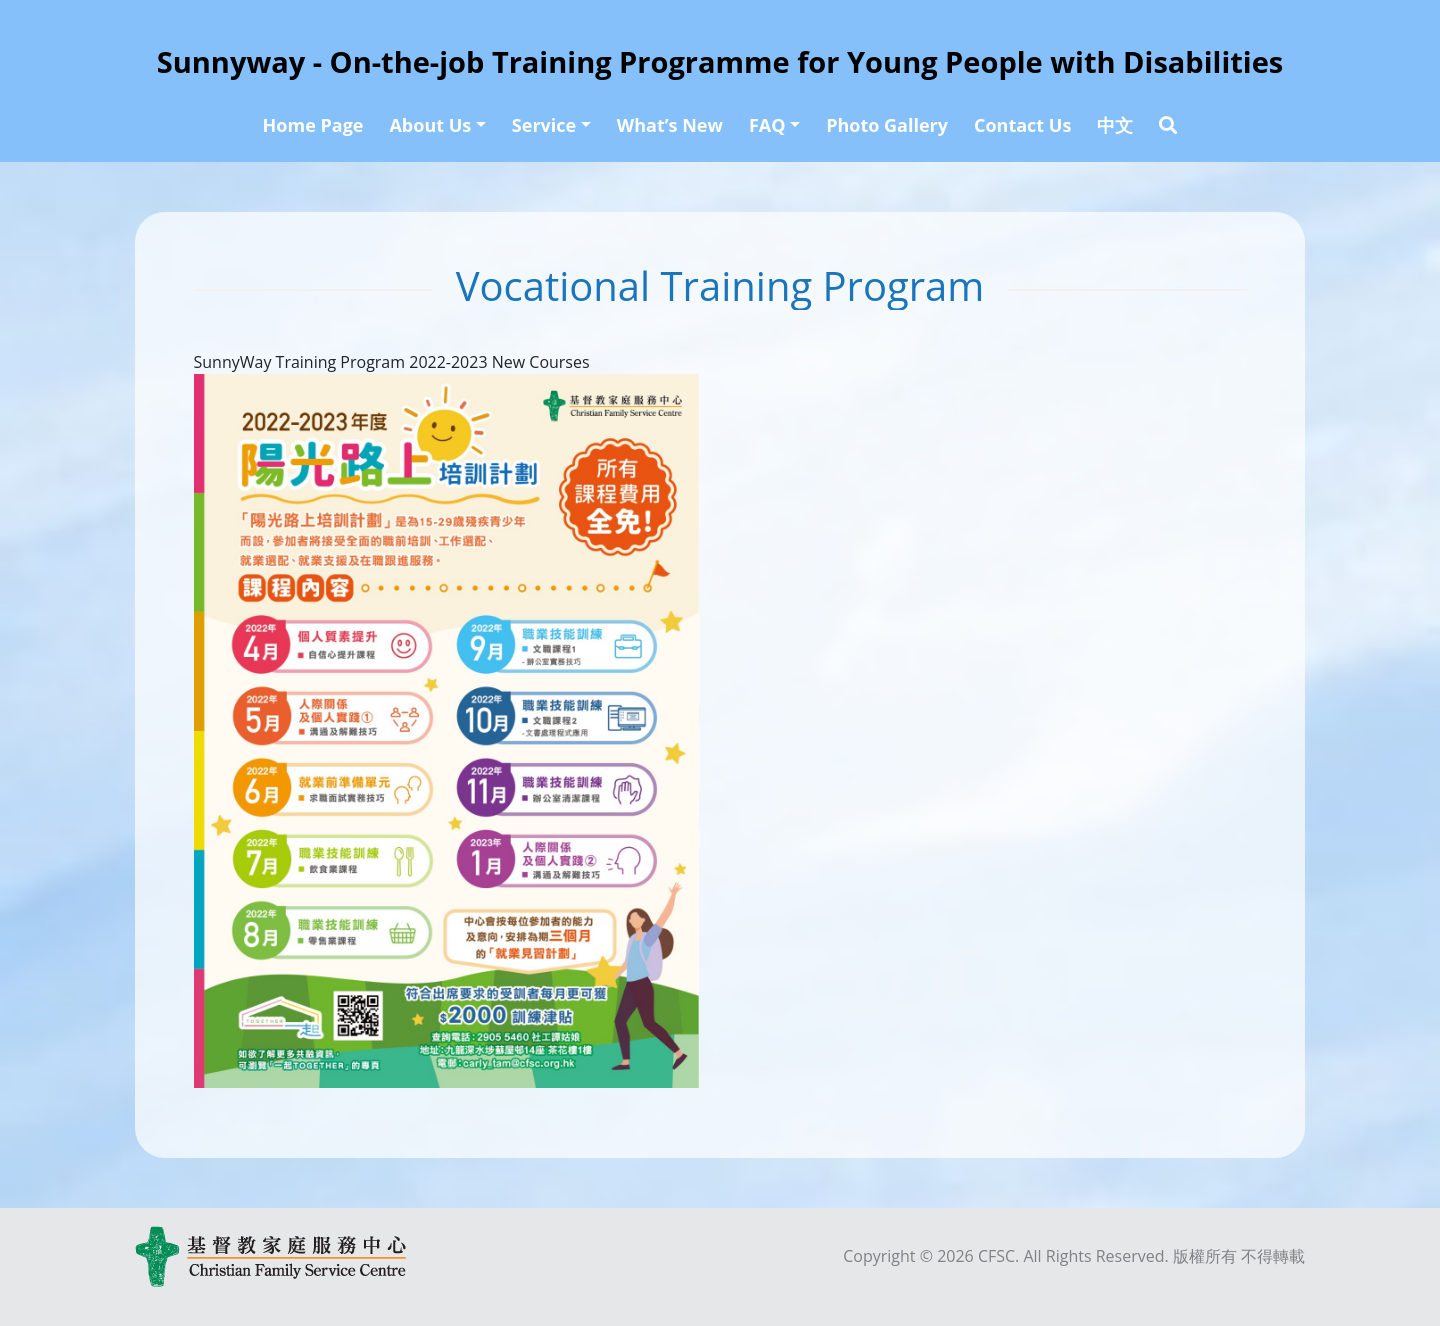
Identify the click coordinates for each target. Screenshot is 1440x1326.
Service (544, 125)
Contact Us (1022, 125)
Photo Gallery (887, 125)
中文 (1115, 125)
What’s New (670, 125)
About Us (430, 125)
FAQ (767, 125)
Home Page (313, 125)
